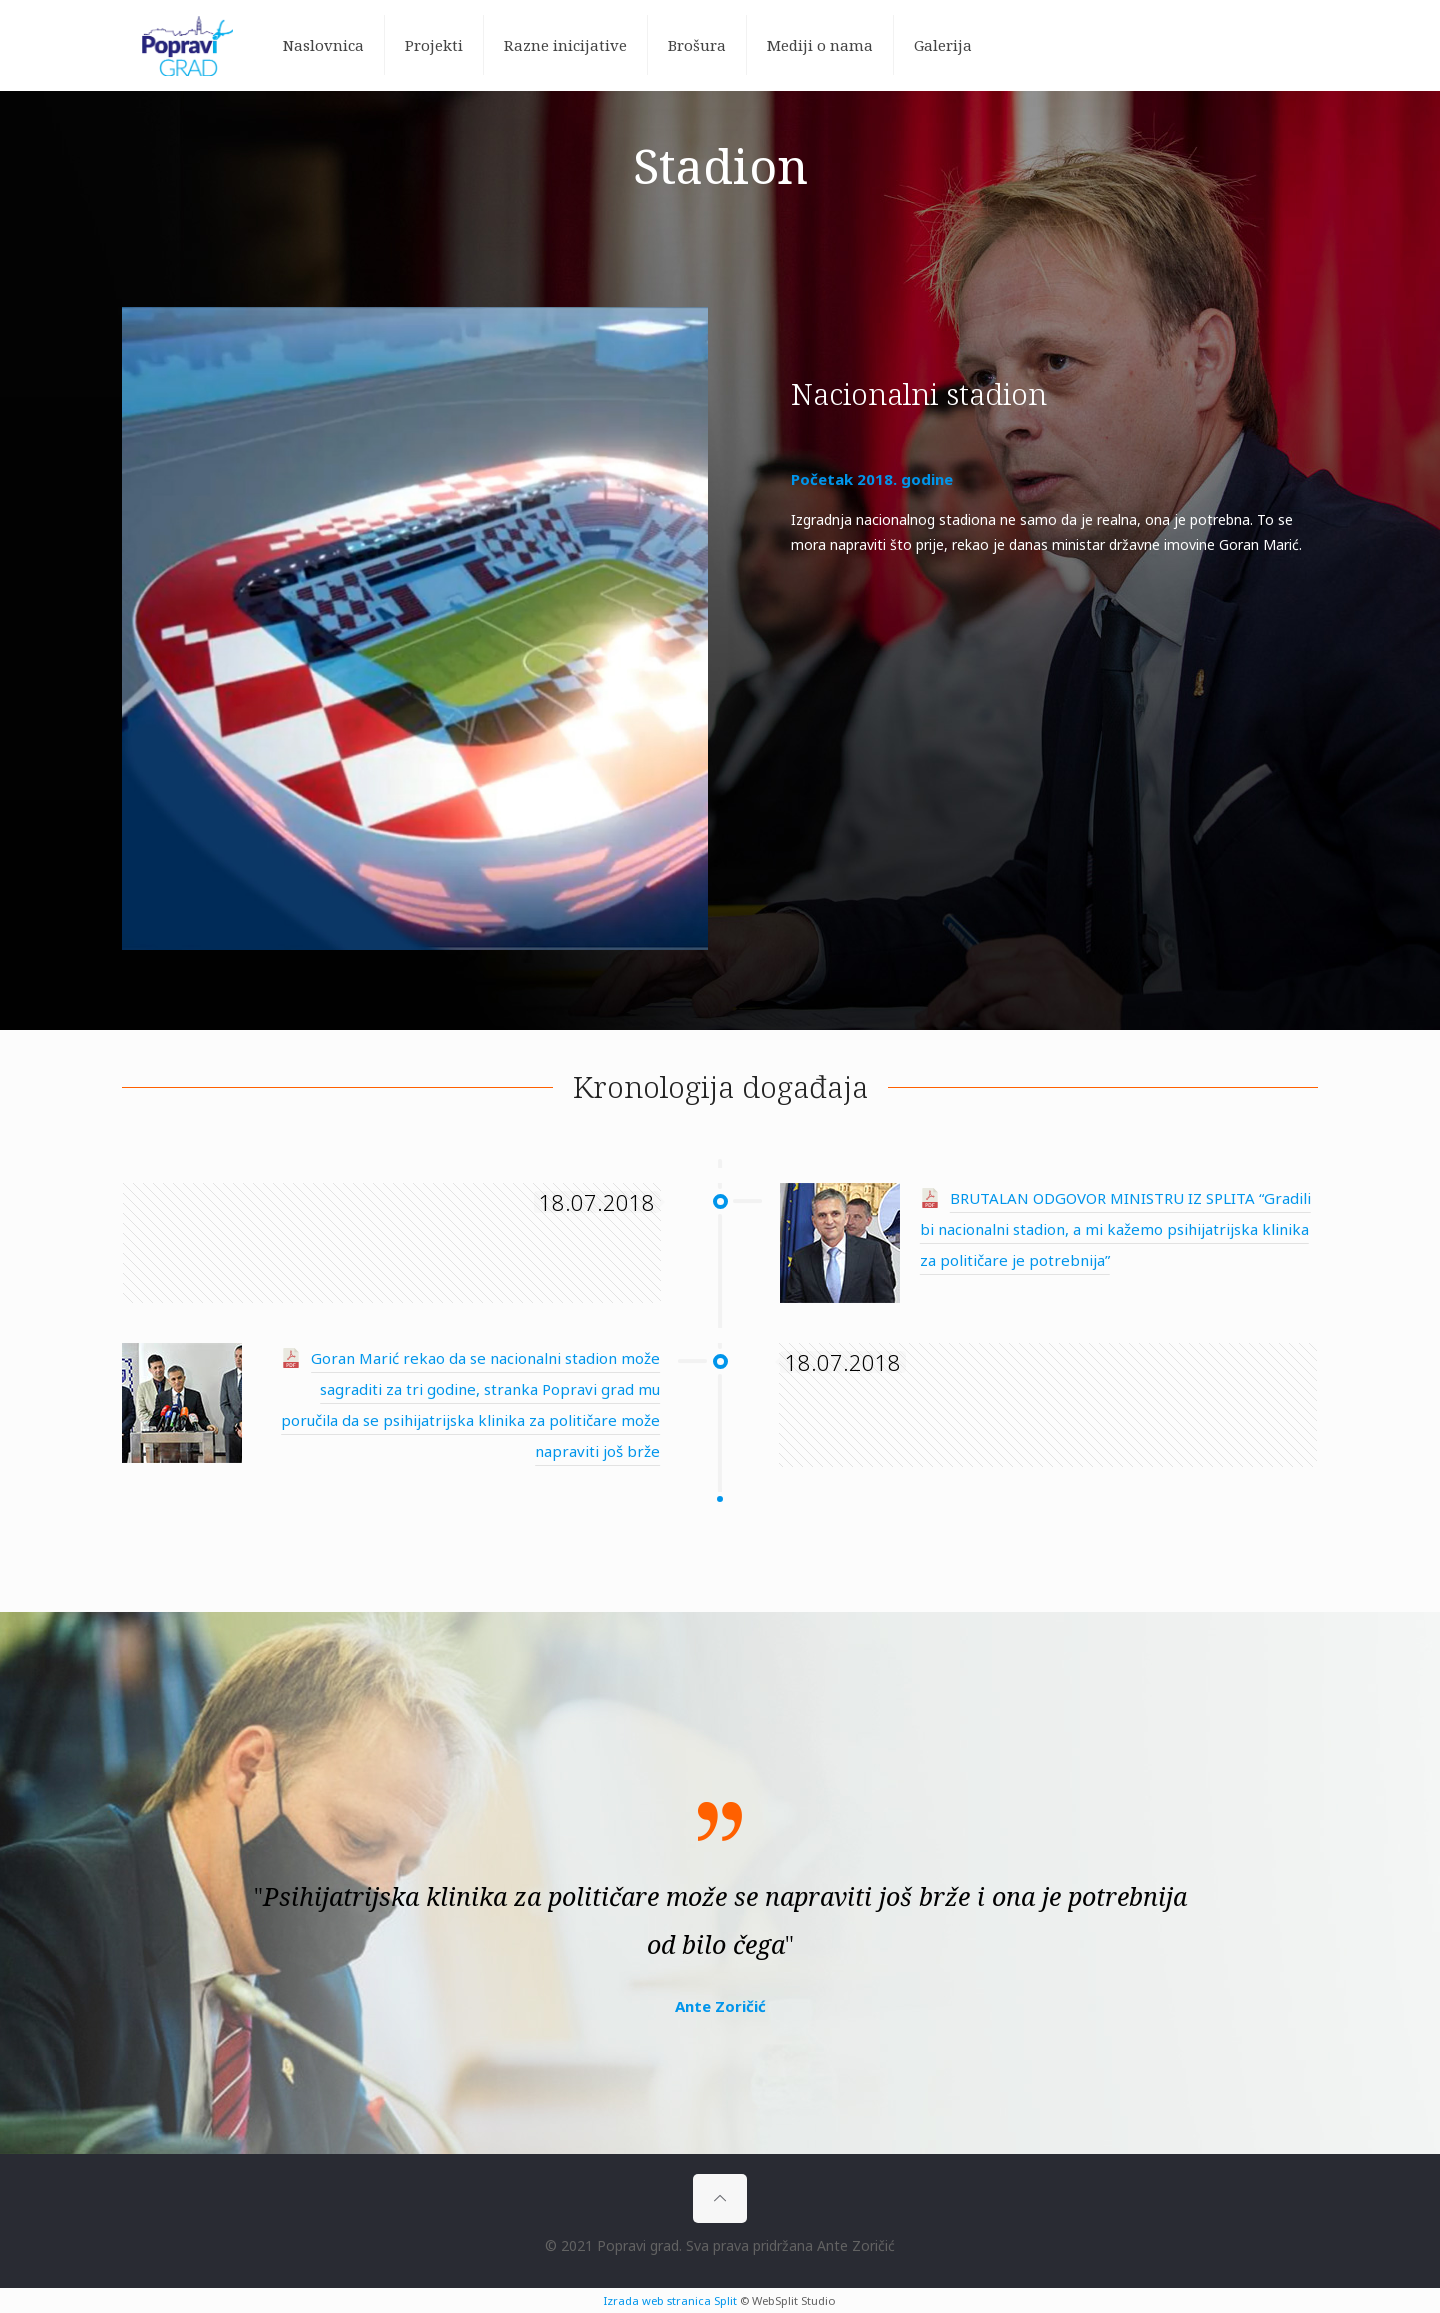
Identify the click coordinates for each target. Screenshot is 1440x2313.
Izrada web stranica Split (670, 2300)
